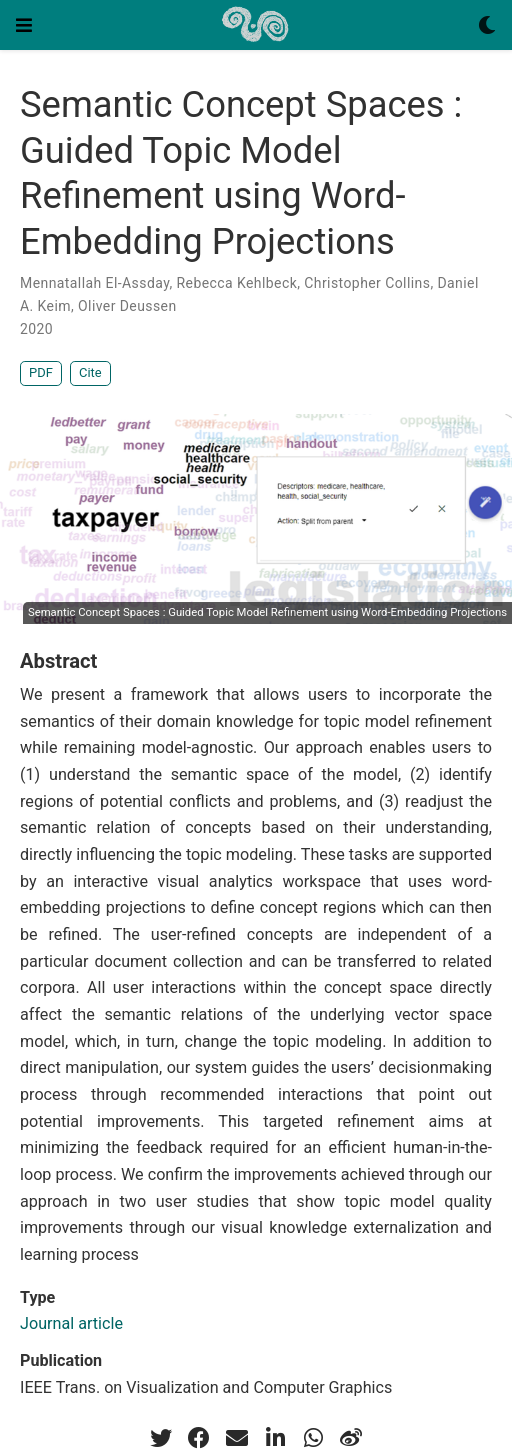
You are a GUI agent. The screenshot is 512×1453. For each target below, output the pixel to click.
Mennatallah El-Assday (94, 283)
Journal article (71, 1323)
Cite (90, 372)
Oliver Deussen (127, 306)
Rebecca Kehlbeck (237, 283)
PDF (41, 372)
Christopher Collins (367, 283)
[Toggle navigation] (24, 25)
